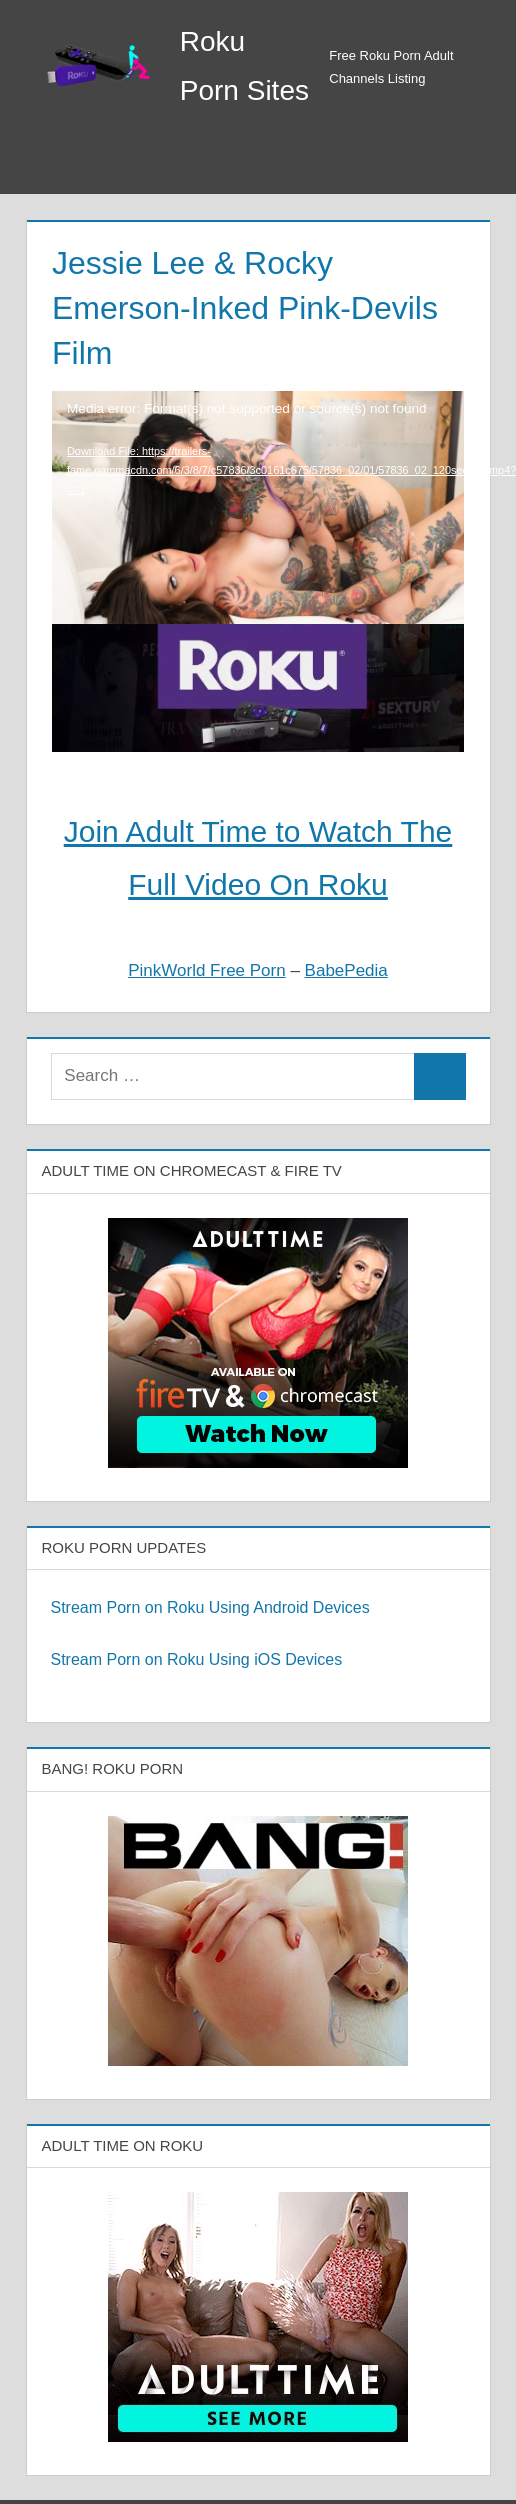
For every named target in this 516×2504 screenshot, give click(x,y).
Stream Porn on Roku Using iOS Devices (197, 1659)
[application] (258, 473)
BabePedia (346, 970)
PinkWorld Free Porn (206, 970)
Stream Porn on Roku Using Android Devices (210, 1607)
